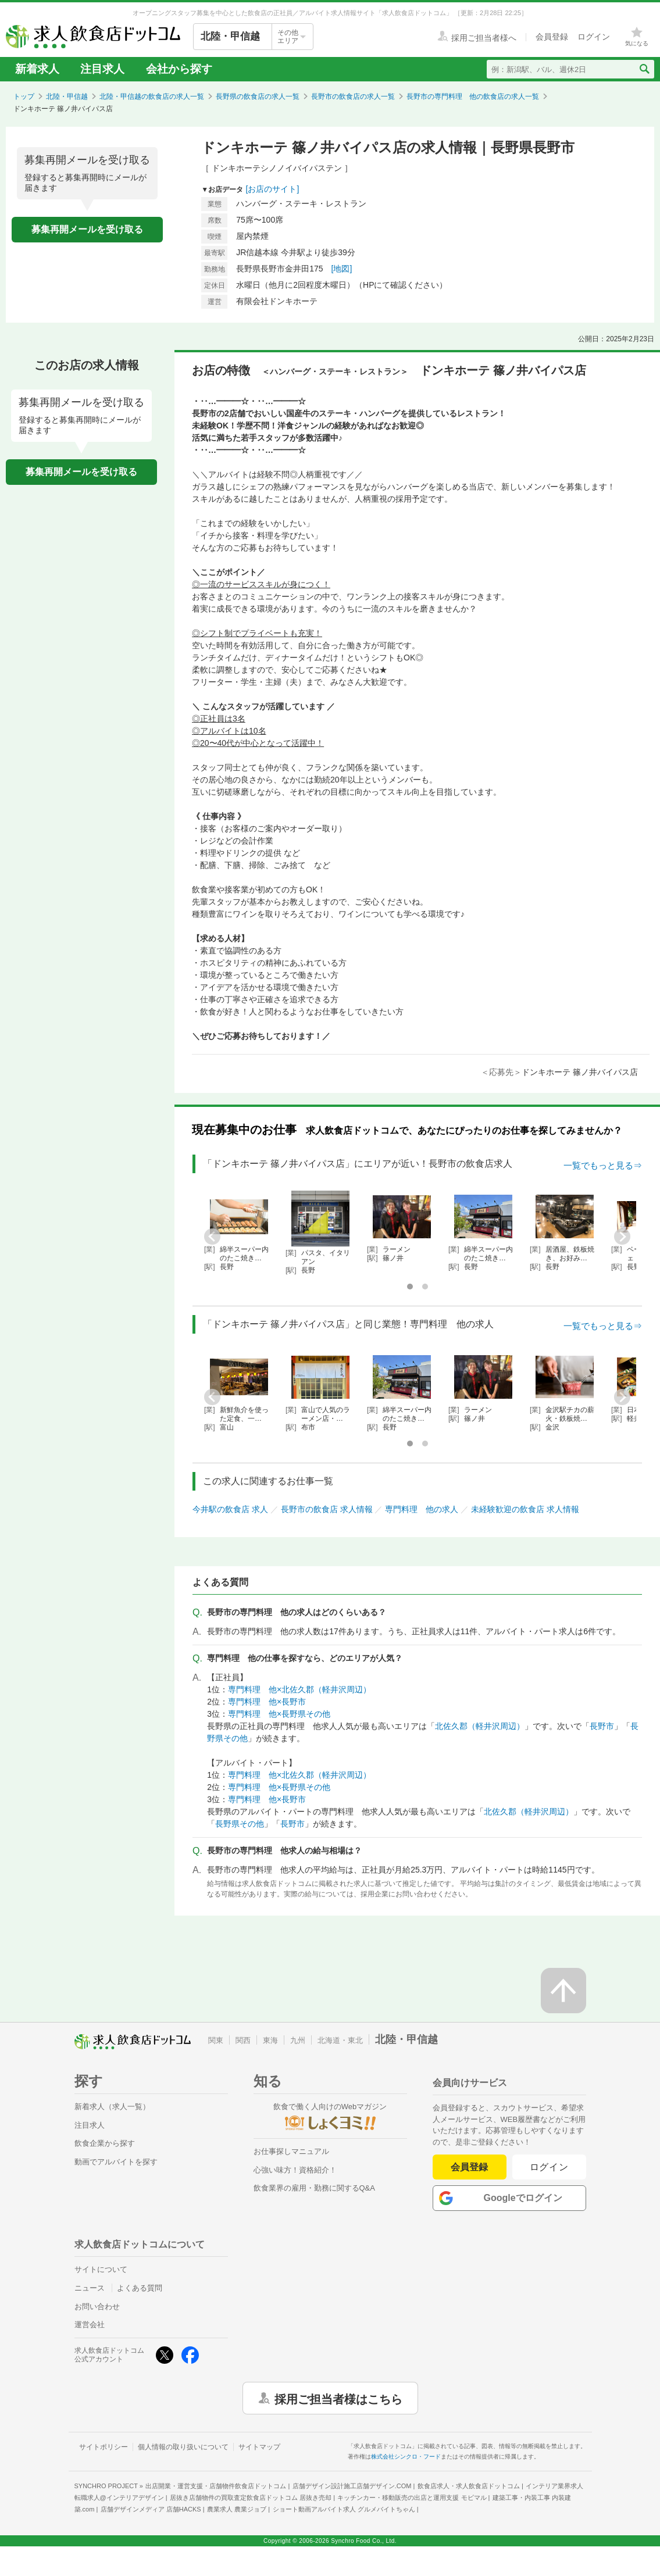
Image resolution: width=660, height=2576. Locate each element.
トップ (23, 96)
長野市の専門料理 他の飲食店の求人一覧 (472, 96)
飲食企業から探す (104, 2143)
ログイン (549, 2167)
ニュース (89, 2288)
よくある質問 (139, 2288)
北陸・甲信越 (67, 96)
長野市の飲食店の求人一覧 (353, 96)
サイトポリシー (103, 2447)
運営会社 (89, 2324)
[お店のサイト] (272, 189)
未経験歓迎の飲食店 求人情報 (525, 1509)
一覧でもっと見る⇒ (602, 1165)
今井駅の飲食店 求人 (230, 1509)
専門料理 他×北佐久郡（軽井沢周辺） (299, 1689)
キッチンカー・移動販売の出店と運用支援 (411, 2497)
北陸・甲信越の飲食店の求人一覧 (151, 96)
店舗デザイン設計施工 (352, 2485)
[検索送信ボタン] (644, 69)
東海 (270, 2040)
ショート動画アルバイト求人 (344, 2509)
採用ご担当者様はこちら (338, 2398)
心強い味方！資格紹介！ (295, 2170)
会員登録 (469, 2167)
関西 (243, 2040)
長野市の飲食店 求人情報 (327, 1509)
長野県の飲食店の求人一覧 (257, 96)
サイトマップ (259, 2447)
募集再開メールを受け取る (87, 229)
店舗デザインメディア (151, 2509)
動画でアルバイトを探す (116, 2161)
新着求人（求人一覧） (112, 2106)
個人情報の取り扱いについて (183, 2447)
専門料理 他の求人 (421, 1509)
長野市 (602, 1726)
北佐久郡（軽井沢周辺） (480, 1726)
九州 (297, 2040)
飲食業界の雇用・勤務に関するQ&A (314, 2188)
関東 (215, 2040)
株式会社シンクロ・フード (406, 2456)
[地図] (341, 268)
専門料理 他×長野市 (267, 1701)
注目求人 (102, 69)
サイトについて (100, 2269)
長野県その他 (239, 1823)
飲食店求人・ (469, 2485)
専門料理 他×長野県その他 (279, 1713)
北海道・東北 (340, 2040)
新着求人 (37, 69)
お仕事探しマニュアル (291, 2151)
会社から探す (179, 69)
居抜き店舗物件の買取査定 (250, 2497)
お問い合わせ (97, 2306)
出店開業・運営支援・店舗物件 (215, 2485)
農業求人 (236, 2509)
